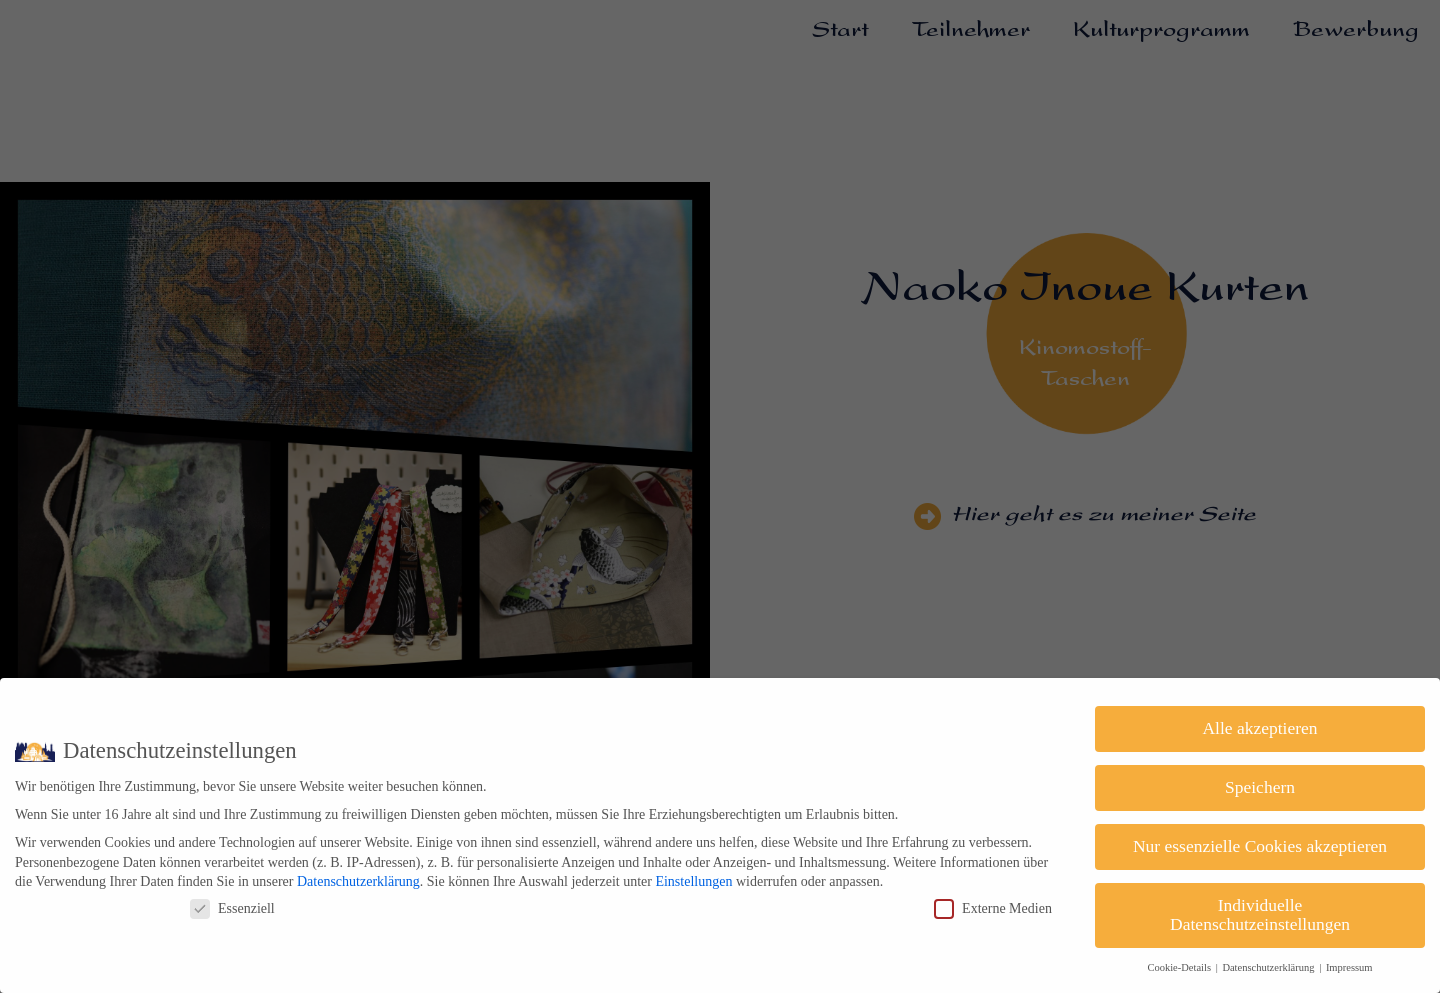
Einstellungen (693, 881)
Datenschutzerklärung (358, 881)
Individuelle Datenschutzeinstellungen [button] (1260, 915)
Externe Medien (993, 908)
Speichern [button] (1260, 787)
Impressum (1349, 967)
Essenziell (232, 908)
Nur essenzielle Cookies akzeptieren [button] (1260, 846)
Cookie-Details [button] (1180, 967)
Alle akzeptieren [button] (1259, 728)
